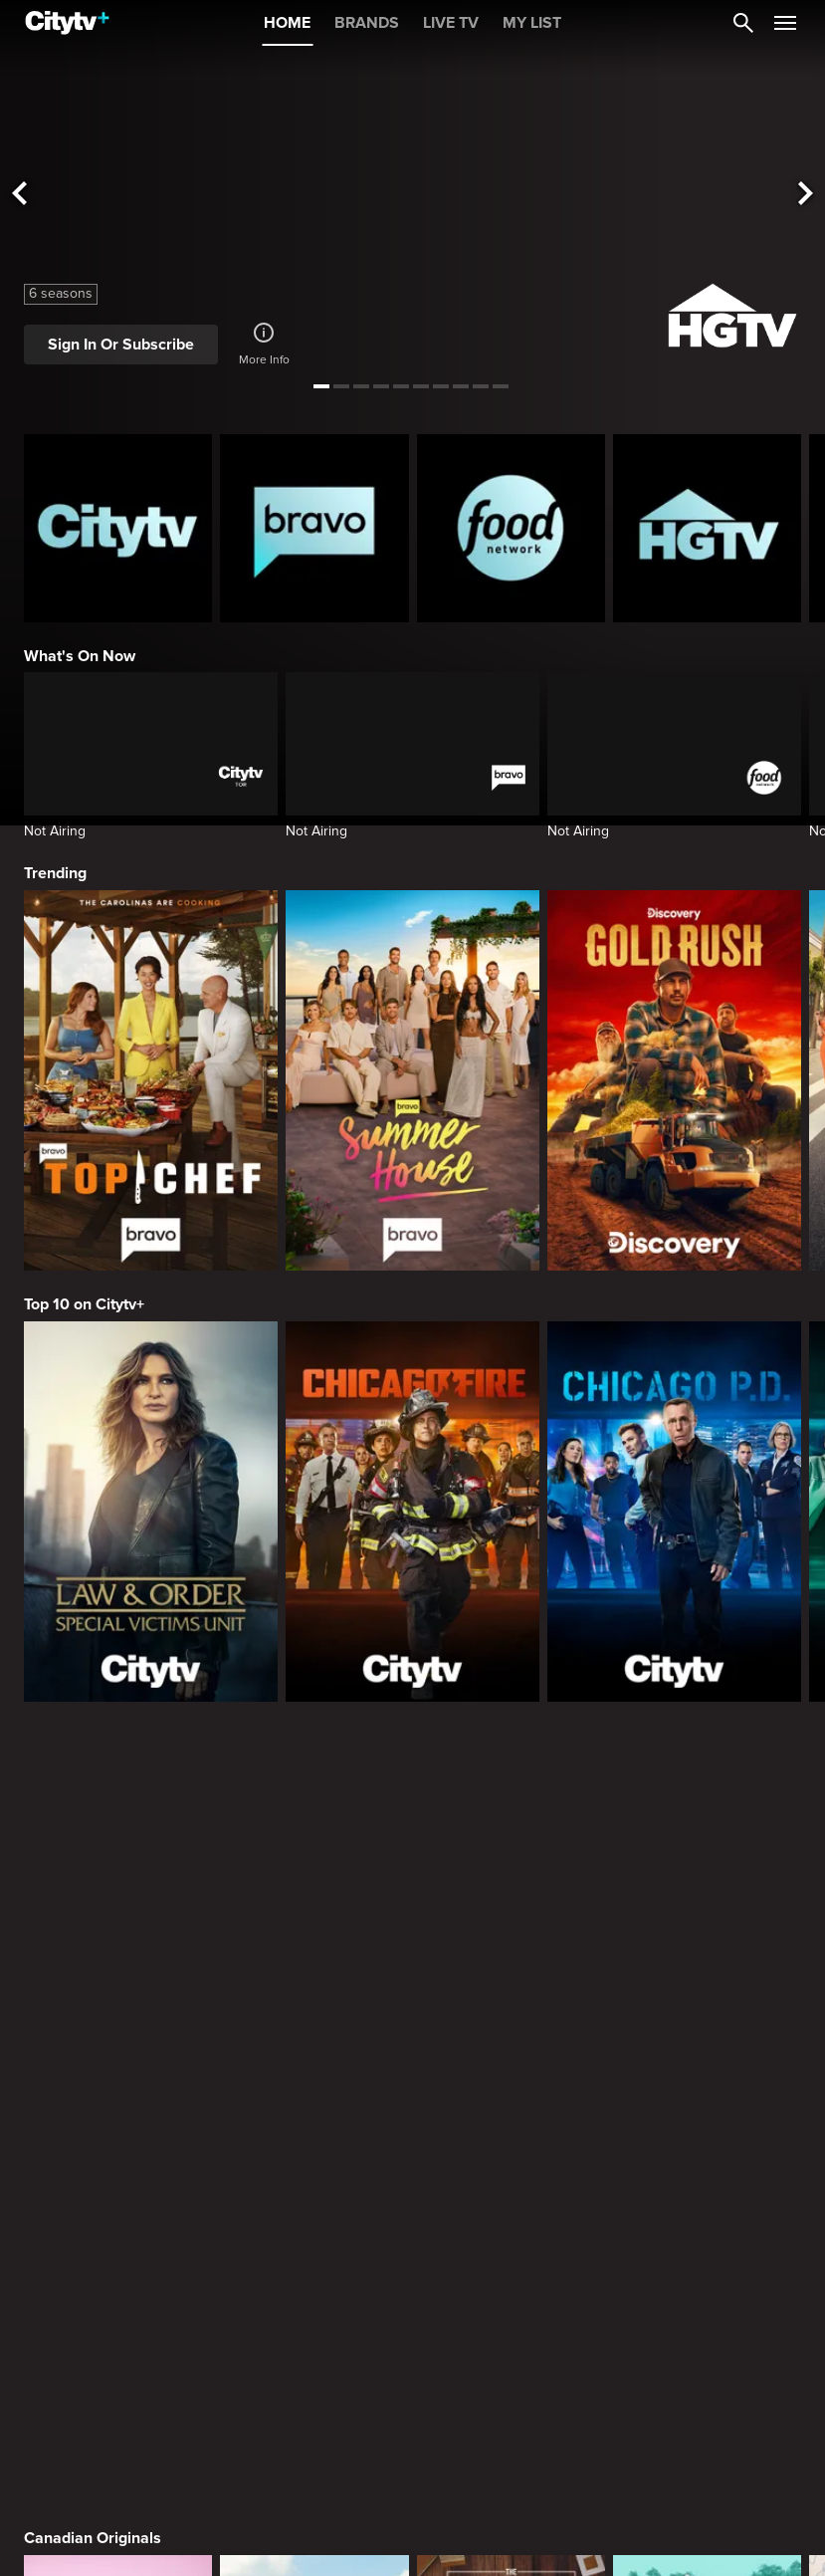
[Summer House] (412, 1080)
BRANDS (366, 23)
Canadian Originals (92, 1760)
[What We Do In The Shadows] (707, 2251)
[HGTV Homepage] (707, 528)
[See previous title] (19, 194)
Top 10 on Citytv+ (84, 1304)
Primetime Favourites (101, 2427)
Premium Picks (78, 2094)
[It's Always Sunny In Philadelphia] (314, 2251)
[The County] (314, 1918)
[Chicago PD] (674, 1511)
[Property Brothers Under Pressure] (707, 1918)
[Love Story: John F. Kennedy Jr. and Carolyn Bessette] (118, 2251)
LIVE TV (451, 23)
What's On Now (79, 656)
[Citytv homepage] (118, 528)
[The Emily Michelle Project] (511, 1918)
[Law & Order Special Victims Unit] (151, 1511)
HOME (287, 23)
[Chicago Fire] (412, 1511)
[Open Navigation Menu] (785, 23)
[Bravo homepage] (314, 528)
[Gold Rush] (674, 1080)
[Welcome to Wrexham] (511, 2251)
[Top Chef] (151, 1080)
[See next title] (805, 194)
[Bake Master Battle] (118, 1918)
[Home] (67, 23)
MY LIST (532, 23)
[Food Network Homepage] (511, 528)
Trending (55, 873)
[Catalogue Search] (743, 23)
